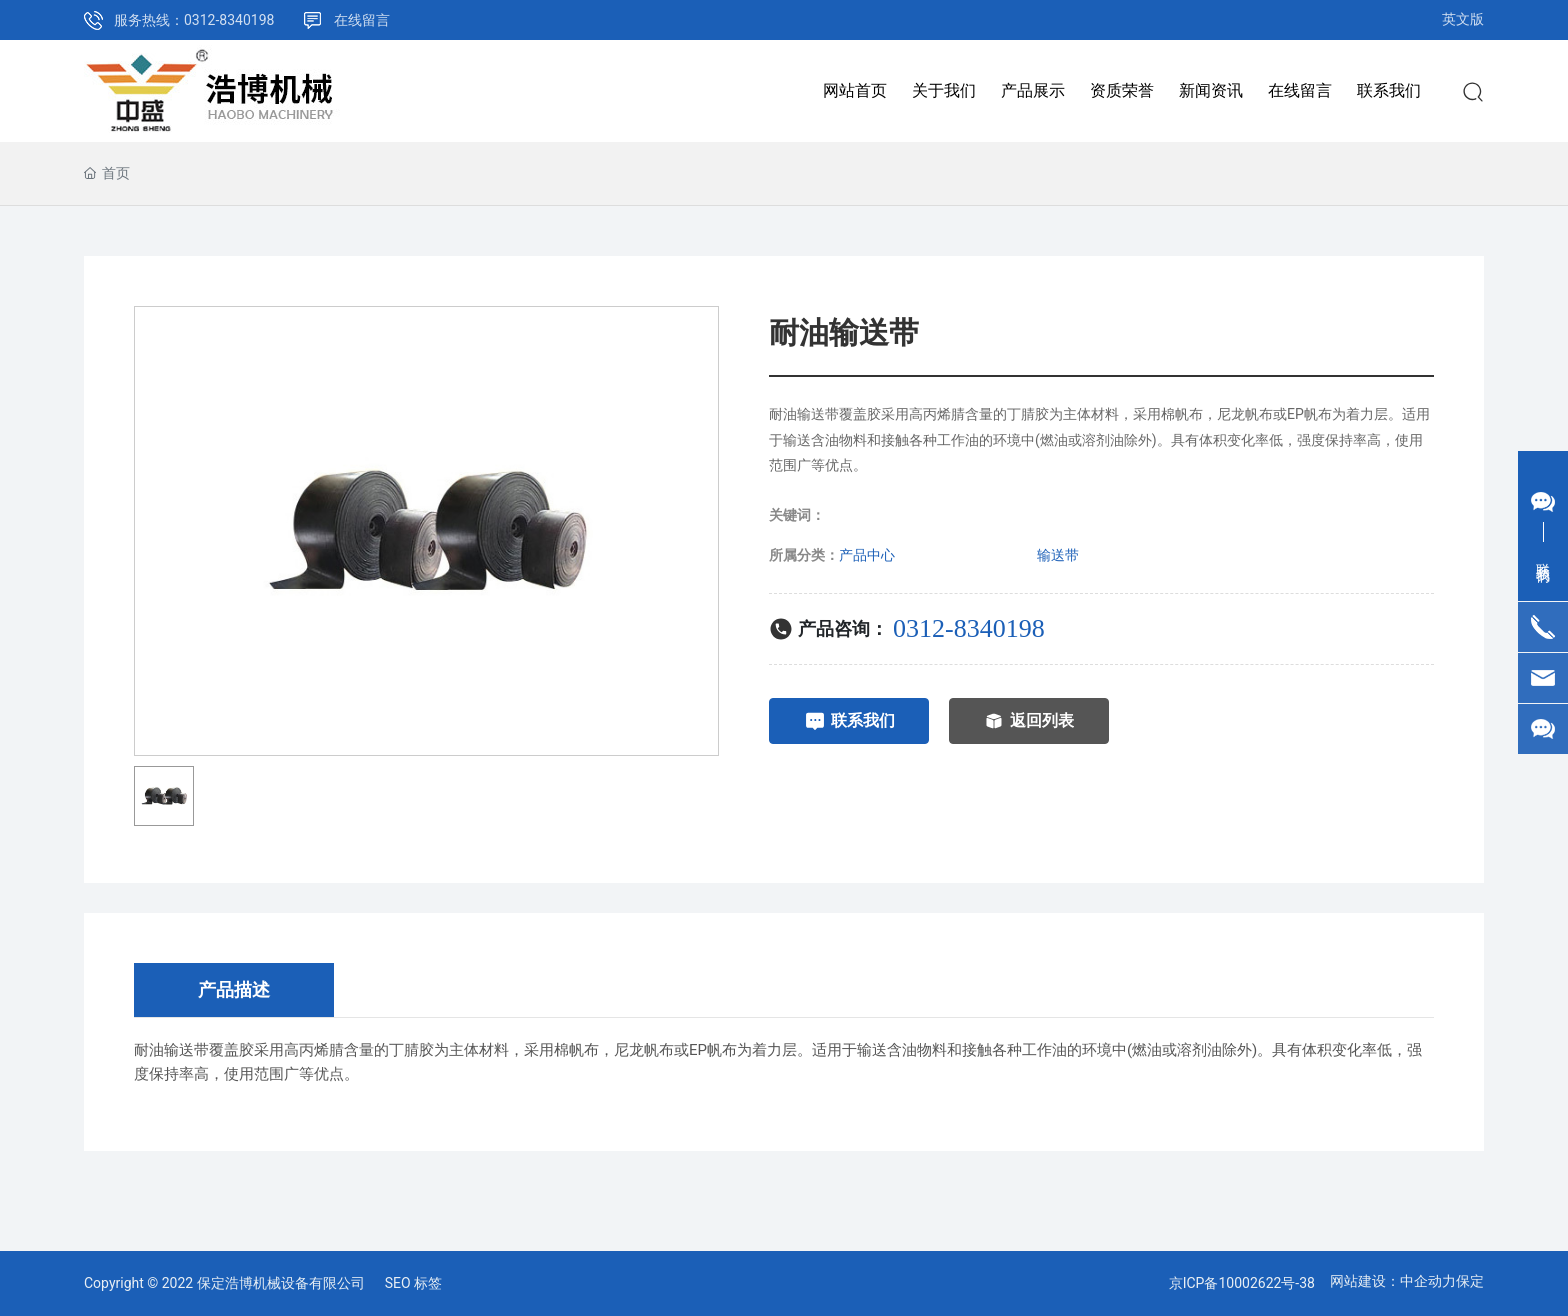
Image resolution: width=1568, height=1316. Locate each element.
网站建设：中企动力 (1393, 1281)
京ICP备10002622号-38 (1242, 1283)
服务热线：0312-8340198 (194, 20)
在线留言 (362, 20)
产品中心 (867, 555)
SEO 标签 (413, 1283)
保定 (1470, 1281)
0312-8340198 (969, 628)
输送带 (1058, 555)
